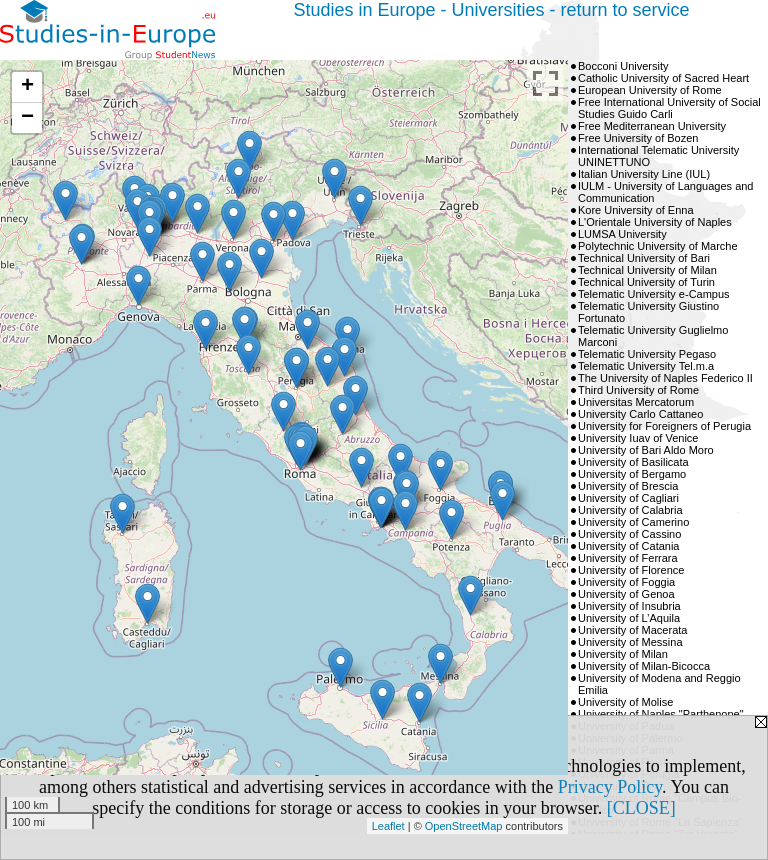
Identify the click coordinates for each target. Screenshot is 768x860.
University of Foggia (626, 582)
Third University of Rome (638, 390)
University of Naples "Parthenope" (661, 714)
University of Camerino (633, 522)
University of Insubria (629, 606)
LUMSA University (622, 234)
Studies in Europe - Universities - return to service (491, 10)
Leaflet (388, 826)
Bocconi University (623, 66)
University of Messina (630, 642)
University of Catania (629, 546)
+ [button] (27, 87)
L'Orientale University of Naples (655, 222)
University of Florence (631, 570)
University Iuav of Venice (638, 438)
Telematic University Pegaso (647, 354)
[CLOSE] (641, 808)
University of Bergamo (632, 474)
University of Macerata (632, 630)
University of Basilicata (633, 462)
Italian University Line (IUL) (644, 174)
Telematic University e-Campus (654, 294)
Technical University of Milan (647, 270)
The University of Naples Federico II (665, 378)
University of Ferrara (628, 558)
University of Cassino (629, 534)
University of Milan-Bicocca (644, 666)
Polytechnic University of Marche (658, 246)
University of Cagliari (628, 498)
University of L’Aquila (629, 618)
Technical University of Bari (644, 258)
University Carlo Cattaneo (640, 414)
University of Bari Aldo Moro (646, 450)
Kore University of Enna (636, 210)
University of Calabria (630, 510)
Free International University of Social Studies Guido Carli (669, 108)
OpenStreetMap (464, 826)
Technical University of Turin (646, 282)
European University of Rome (650, 90)
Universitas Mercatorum (636, 402)
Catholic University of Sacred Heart (663, 78)
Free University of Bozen (638, 138)
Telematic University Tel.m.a (646, 366)
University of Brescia (628, 486)
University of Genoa (626, 594)
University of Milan (623, 654)
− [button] (27, 118)
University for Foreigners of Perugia (664, 426)
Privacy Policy (610, 787)
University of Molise (625, 702)
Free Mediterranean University (652, 126)
